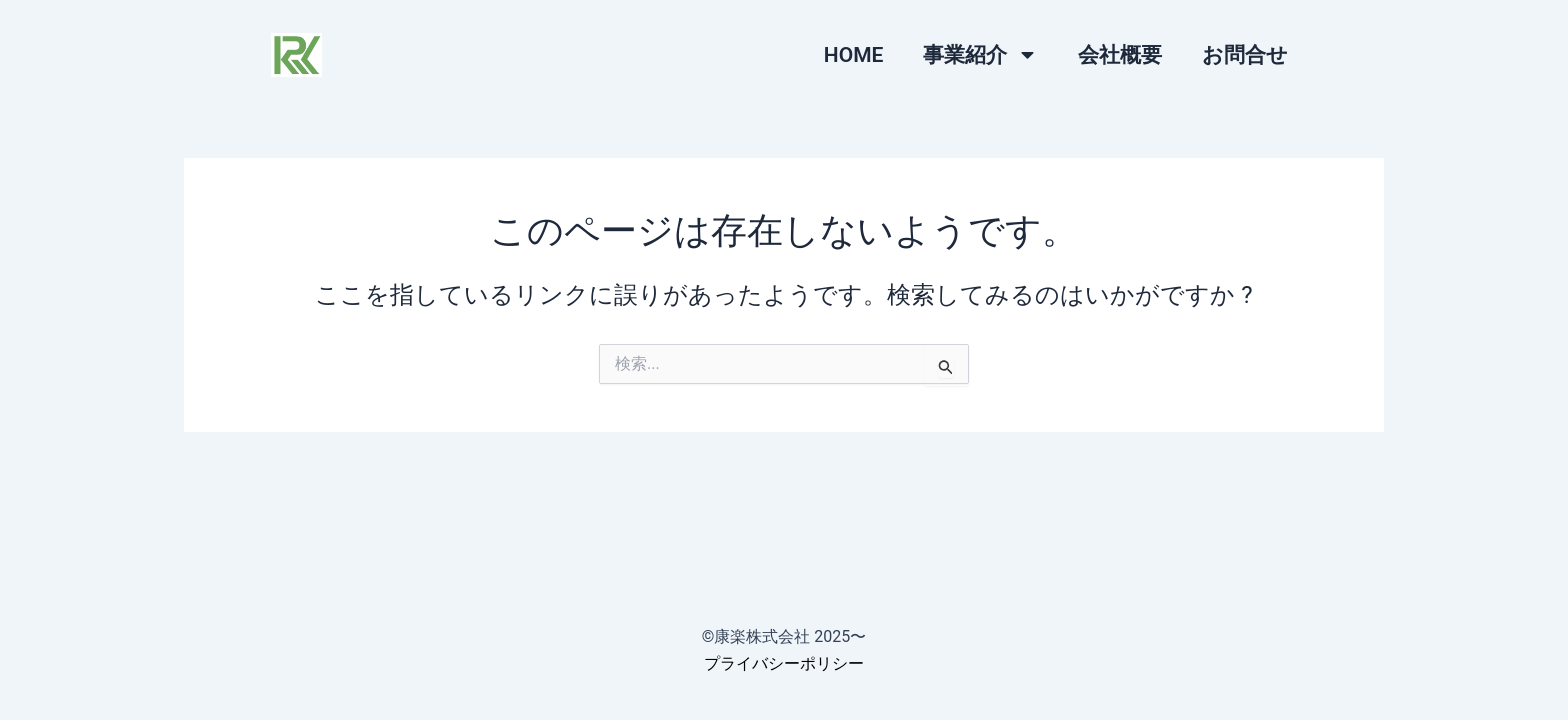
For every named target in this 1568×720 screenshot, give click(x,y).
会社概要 (1120, 55)
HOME (854, 55)
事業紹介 (980, 54)
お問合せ (1245, 55)
